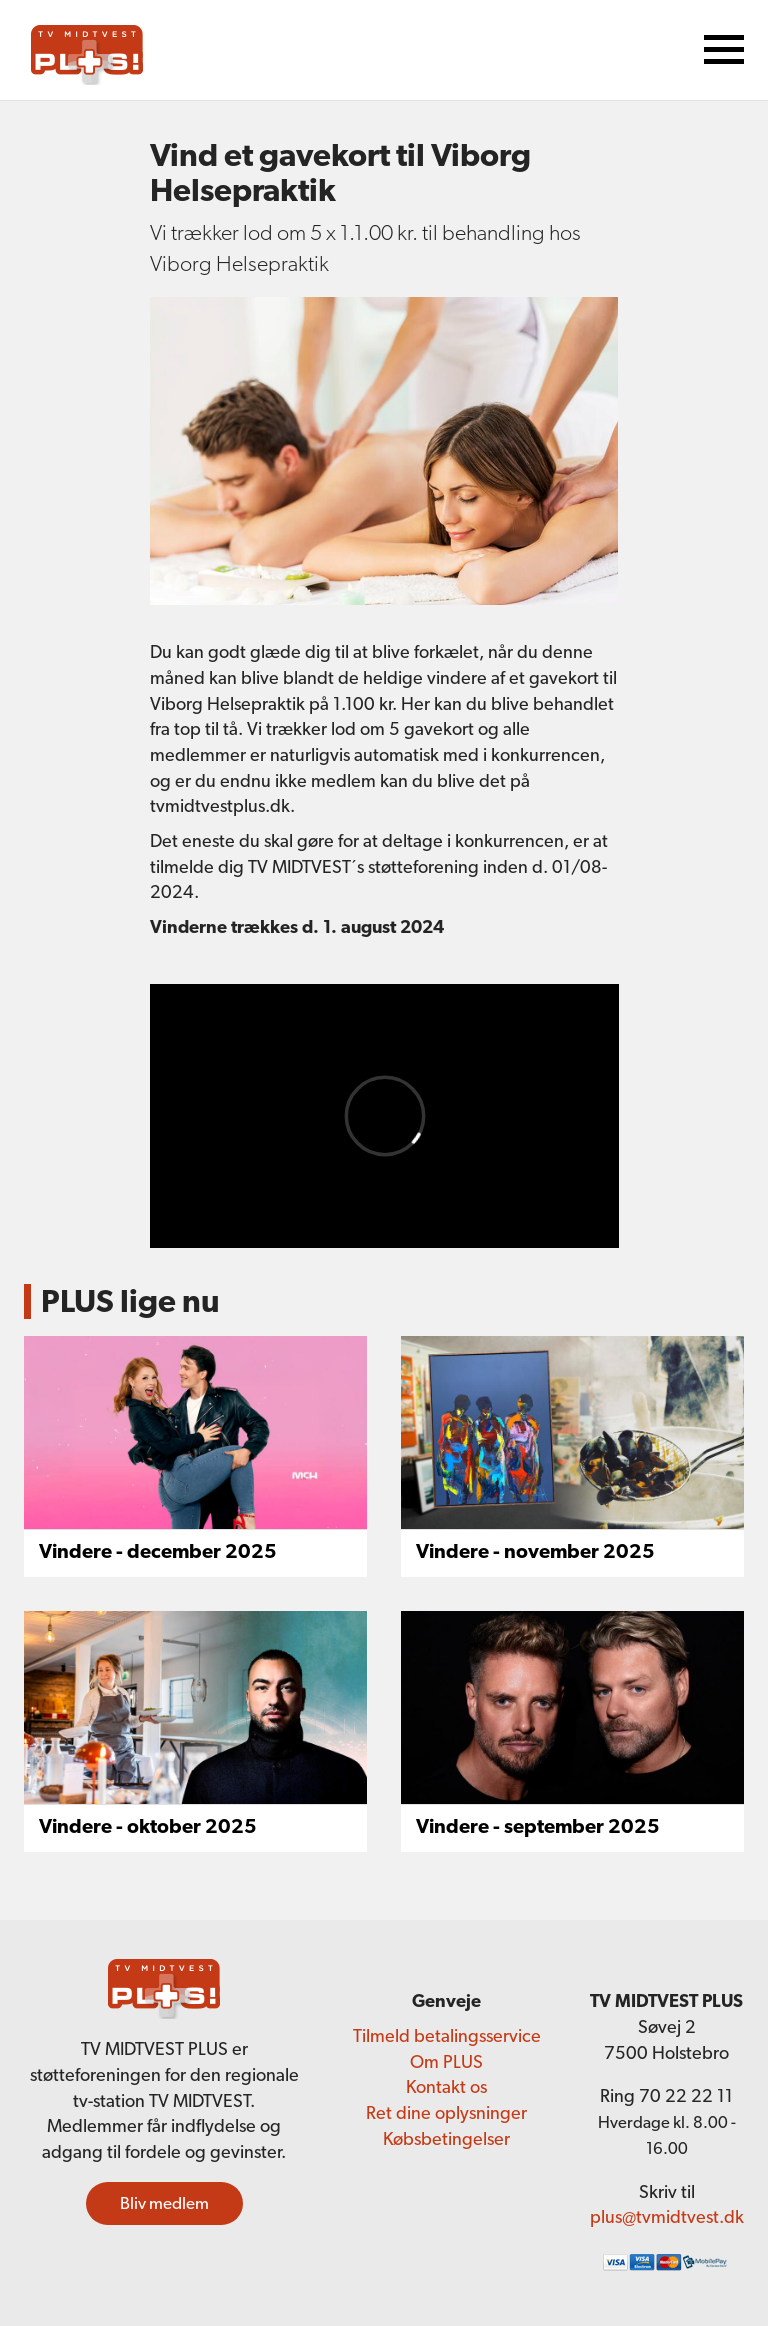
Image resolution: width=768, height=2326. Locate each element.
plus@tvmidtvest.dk (667, 2216)
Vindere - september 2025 (538, 1826)
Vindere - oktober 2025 (148, 1826)
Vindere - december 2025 (158, 1551)
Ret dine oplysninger (446, 2112)
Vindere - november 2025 (535, 1551)
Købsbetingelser (446, 2138)
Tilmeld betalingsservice (447, 2035)
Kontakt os (446, 2086)
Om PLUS (446, 2061)
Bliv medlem (164, 2203)
